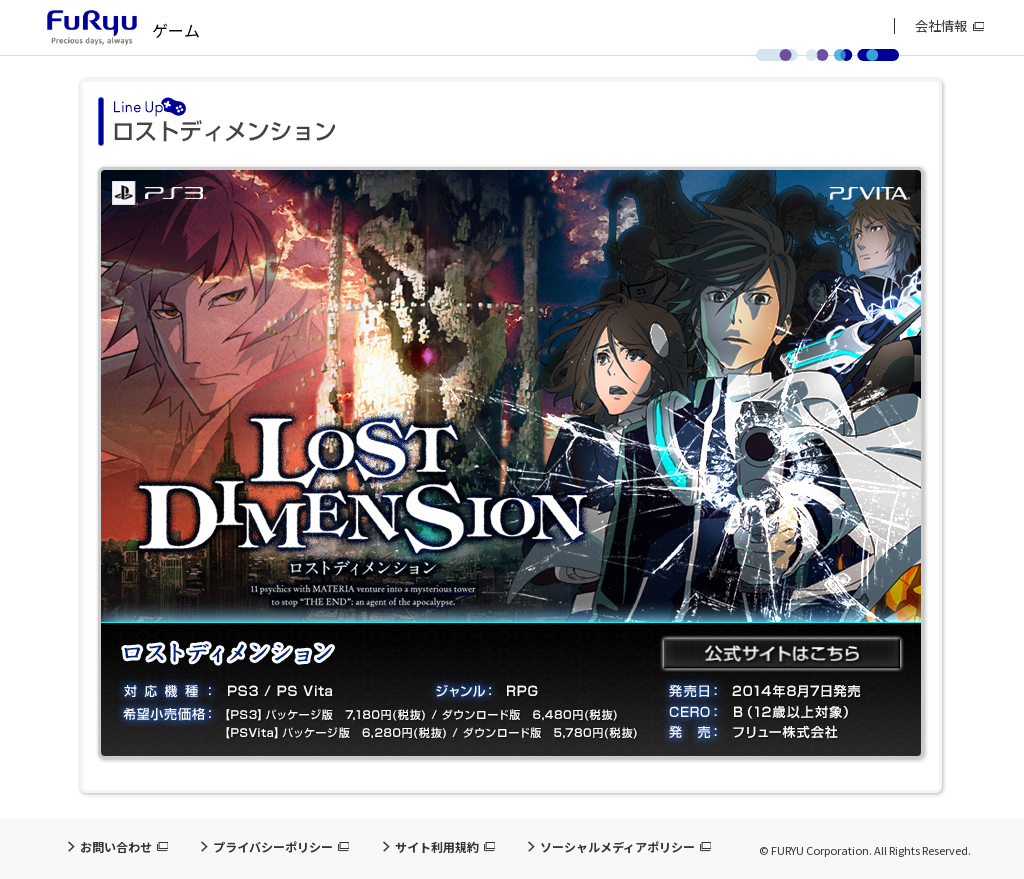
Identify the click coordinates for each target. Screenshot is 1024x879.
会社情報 (941, 26)
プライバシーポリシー (273, 847)
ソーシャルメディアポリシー (617, 847)
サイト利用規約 (437, 847)
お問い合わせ (116, 847)
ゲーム (176, 30)
